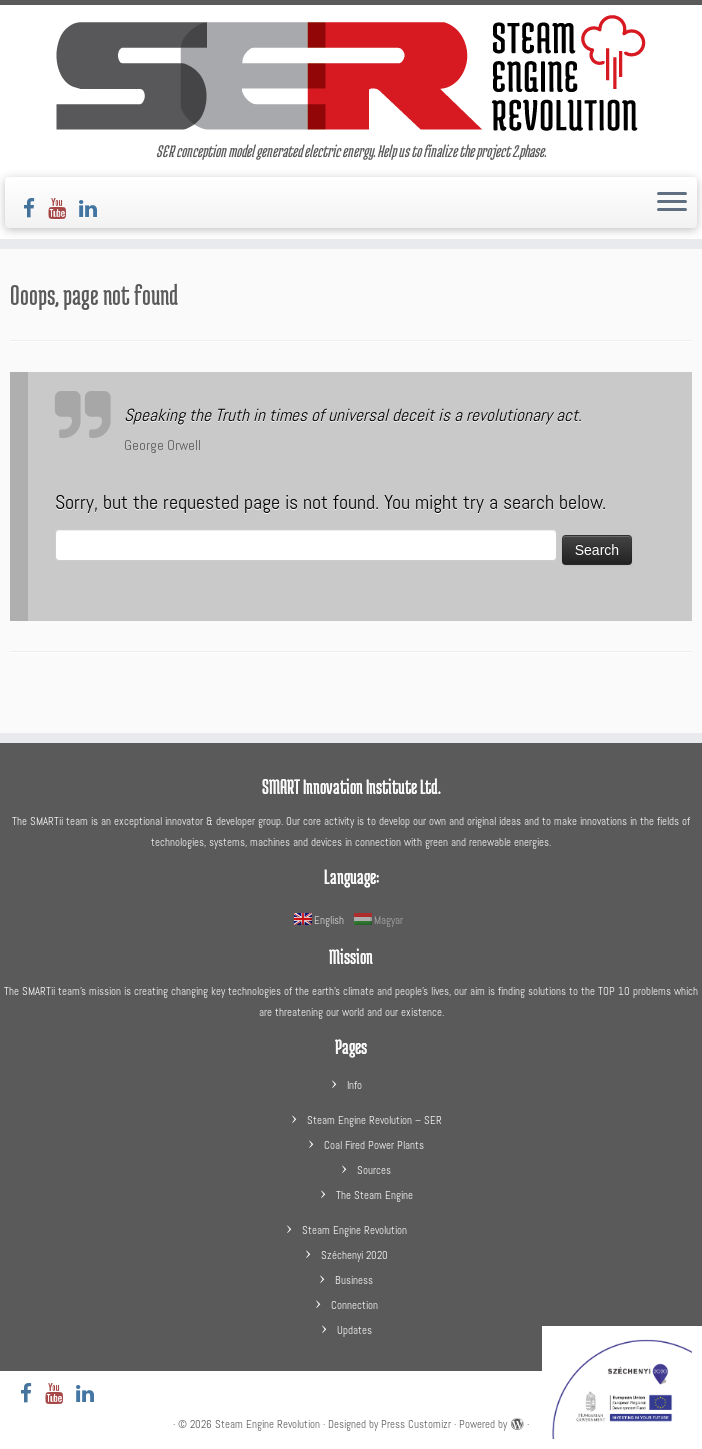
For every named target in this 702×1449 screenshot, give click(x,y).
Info (354, 1085)
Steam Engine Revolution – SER (374, 1120)
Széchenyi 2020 (354, 1255)
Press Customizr (416, 1424)
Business (354, 1280)
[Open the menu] (672, 203)
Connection (354, 1305)
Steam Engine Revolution (354, 1230)
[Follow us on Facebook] (35, 208)
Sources (374, 1170)
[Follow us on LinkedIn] (94, 208)
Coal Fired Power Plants (374, 1145)
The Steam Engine (374, 1195)
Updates (354, 1330)
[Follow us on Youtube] (63, 208)
